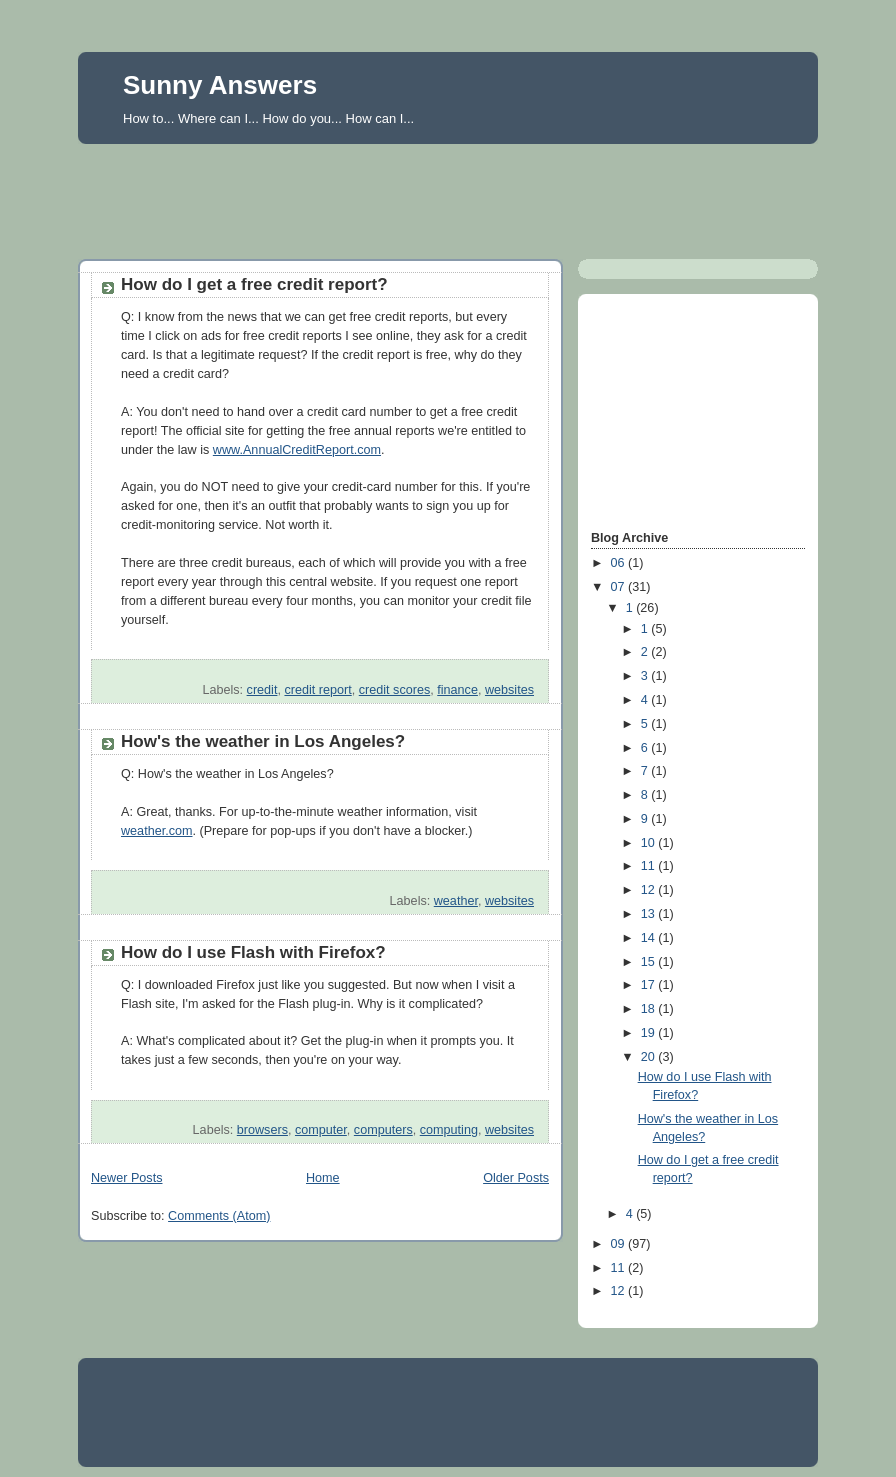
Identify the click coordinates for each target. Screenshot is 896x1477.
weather (456, 901)
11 (650, 866)
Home (323, 1178)
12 (650, 890)
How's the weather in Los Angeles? (263, 741)
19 (650, 1033)
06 (620, 563)
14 (650, 938)
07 (620, 587)
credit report (317, 690)
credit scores (394, 690)
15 (650, 962)
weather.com (157, 831)
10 (650, 843)
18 (650, 1009)
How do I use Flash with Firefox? (253, 952)
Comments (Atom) (219, 1216)
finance (457, 690)
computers (383, 1130)
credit (262, 690)
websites (509, 690)
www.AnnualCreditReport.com (297, 450)
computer (321, 1130)
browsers (262, 1130)
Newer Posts (126, 1178)
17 (650, 985)
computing (449, 1130)
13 (650, 914)
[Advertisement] (448, 196)
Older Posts (516, 1178)
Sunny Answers (220, 85)
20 (650, 1057)
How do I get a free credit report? (254, 284)
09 (620, 1244)
